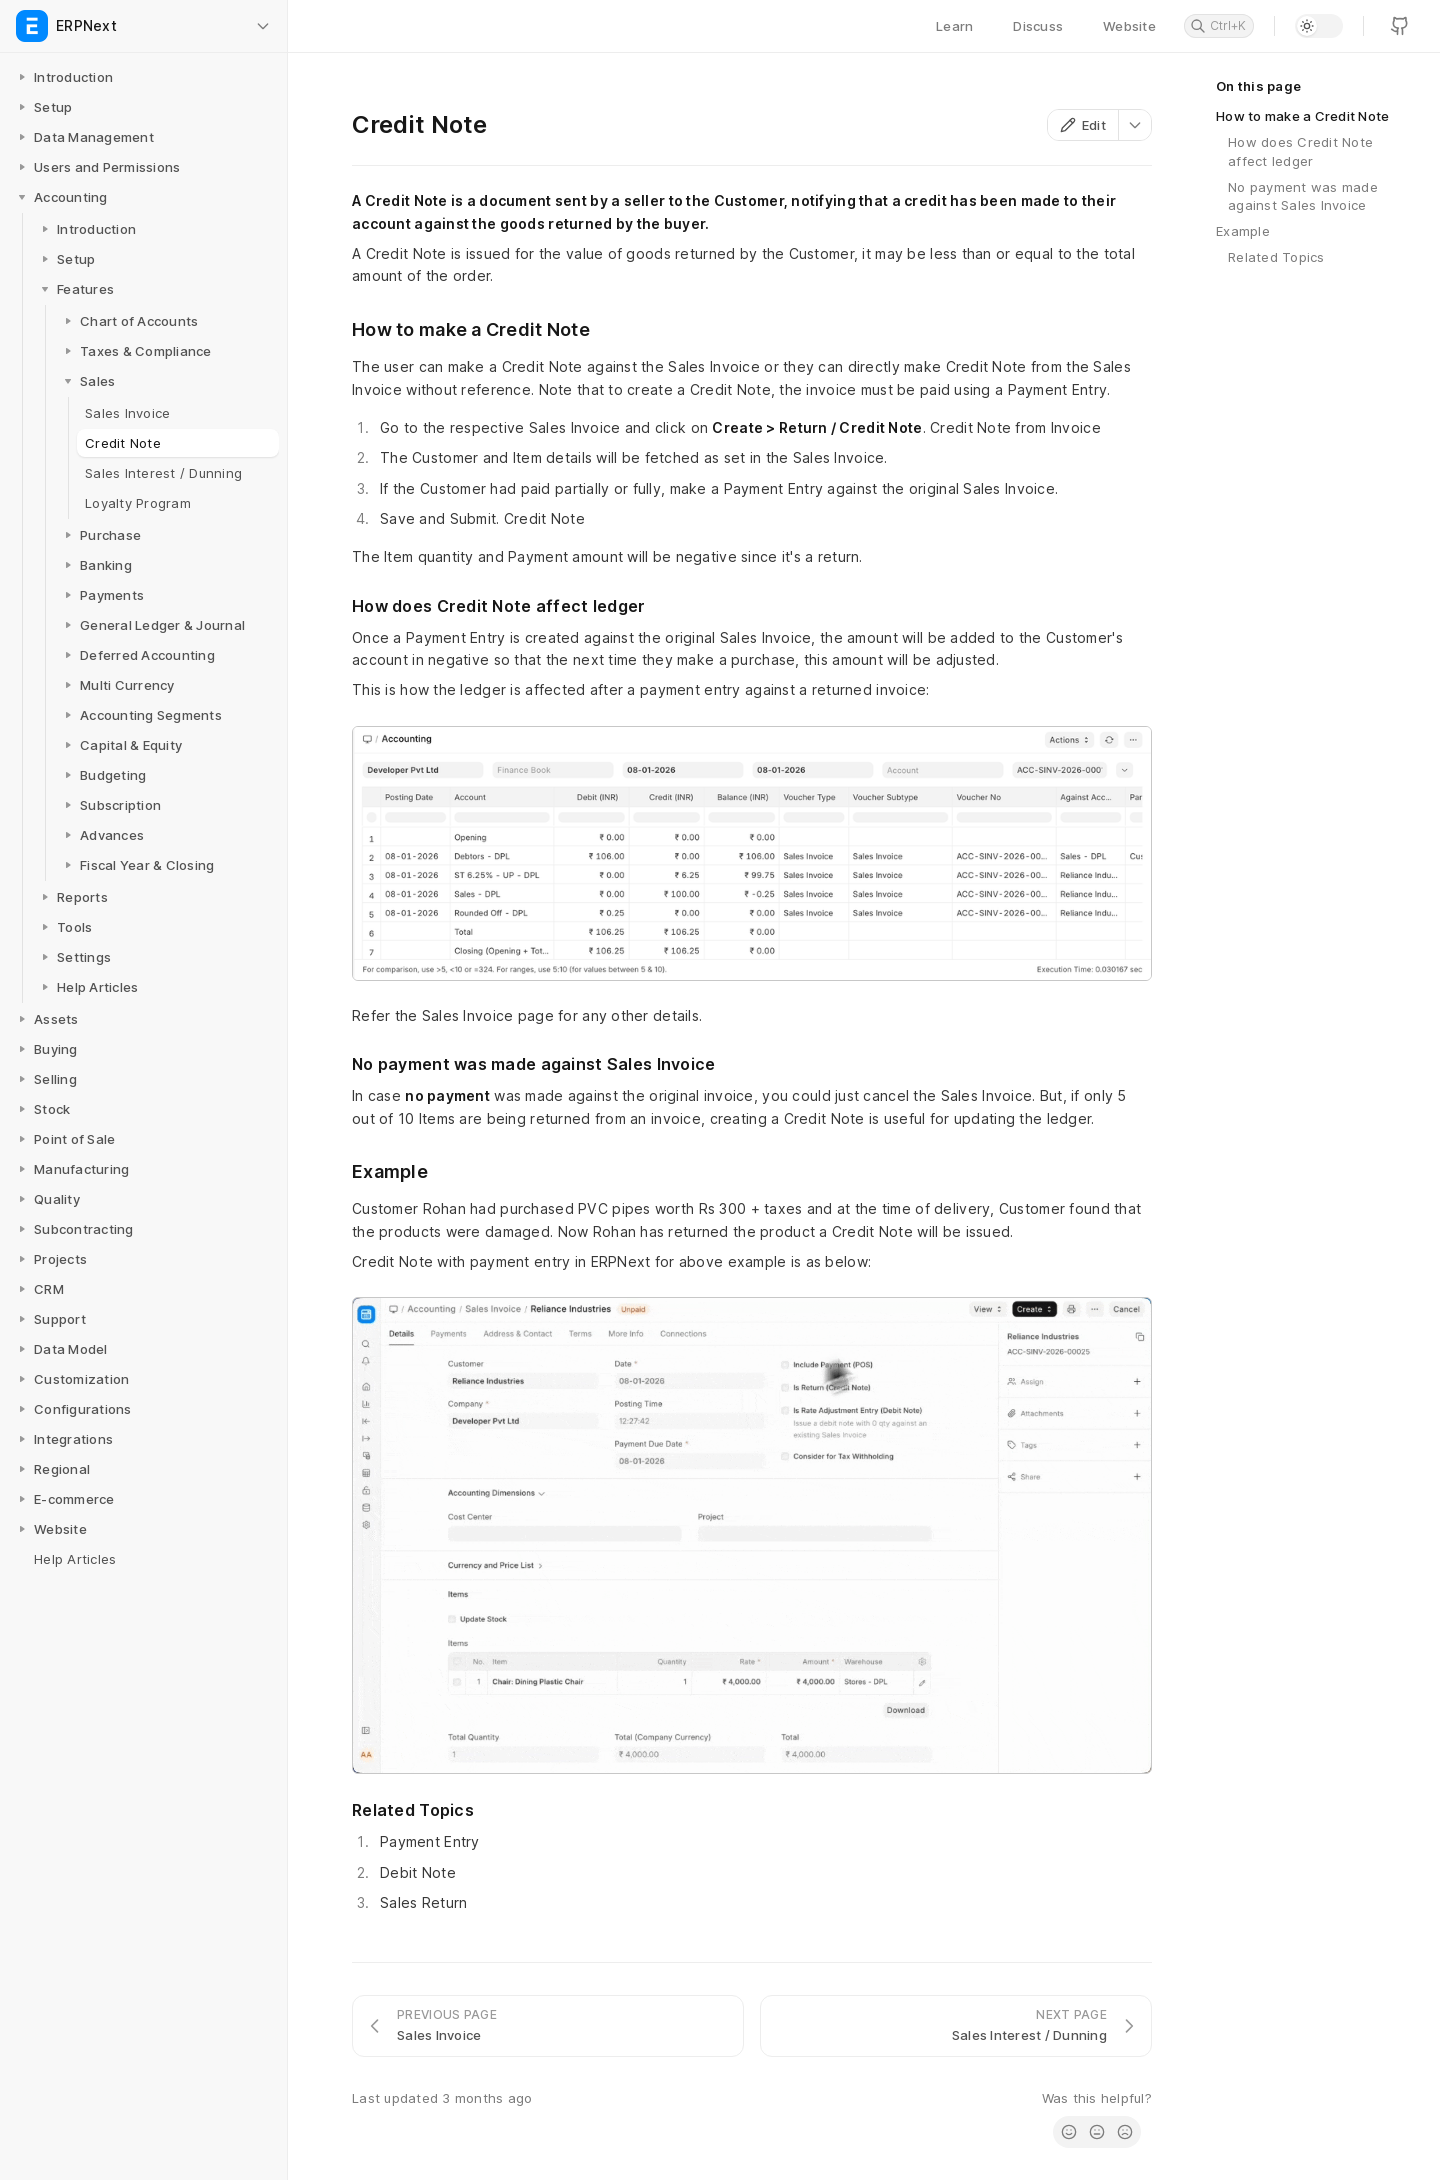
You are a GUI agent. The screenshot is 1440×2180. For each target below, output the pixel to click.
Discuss (1038, 26)
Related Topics (1276, 257)
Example (1243, 231)
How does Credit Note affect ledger (1300, 151)
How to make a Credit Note (1303, 116)
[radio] (1069, 2132)
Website (1129, 26)
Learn (954, 26)
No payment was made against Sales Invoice (1303, 196)
